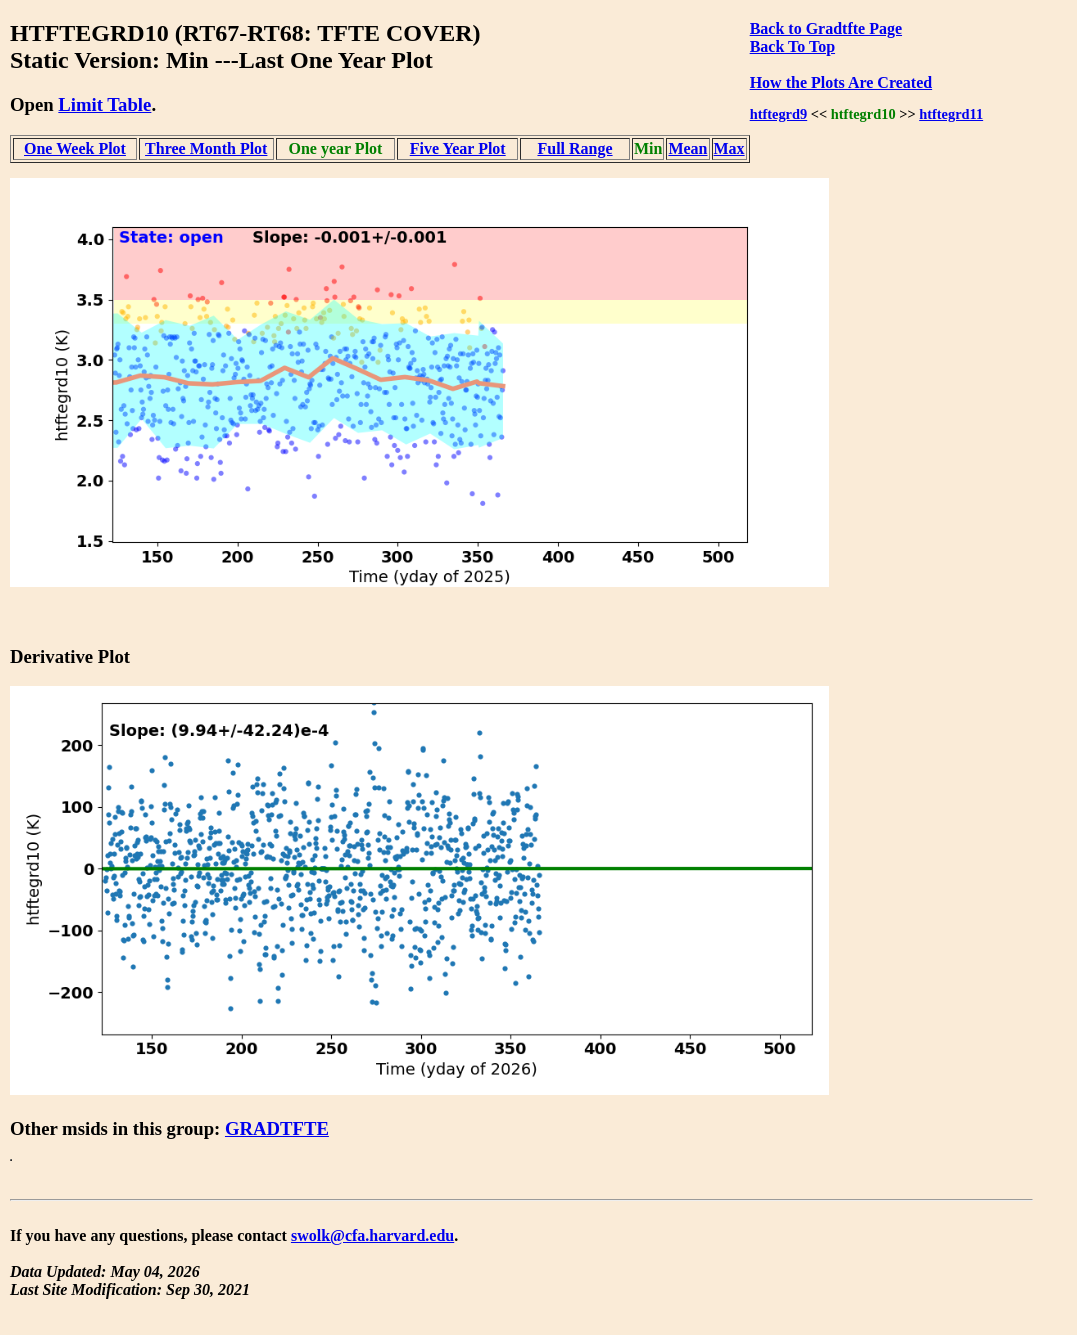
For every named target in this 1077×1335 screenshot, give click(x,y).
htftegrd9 (779, 114)
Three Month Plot (206, 148)
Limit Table (104, 104)
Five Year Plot (458, 148)
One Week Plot (75, 148)
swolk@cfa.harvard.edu (372, 1235)
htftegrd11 (951, 114)
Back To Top (792, 46)
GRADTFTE (277, 1128)
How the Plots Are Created (841, 82)
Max (729, 148)
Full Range (574, 148)
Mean (687, 148)
